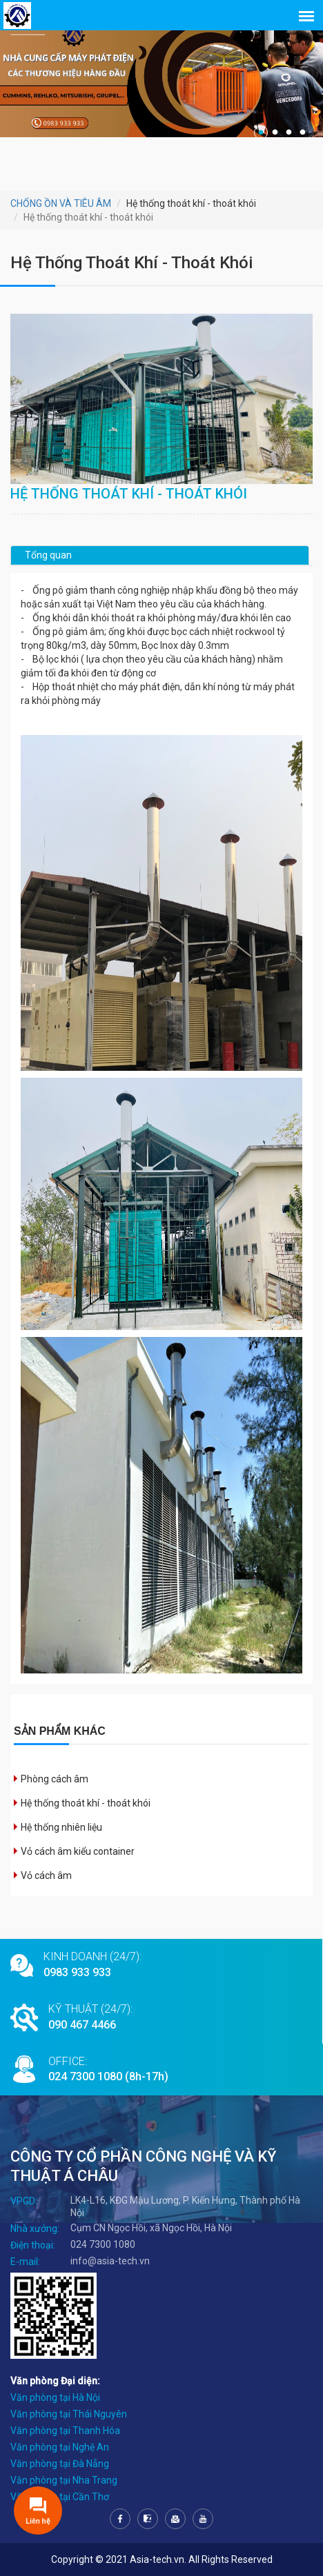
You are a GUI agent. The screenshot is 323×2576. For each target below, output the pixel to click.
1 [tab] (261, 132)
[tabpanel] (161, 77)
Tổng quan (48, 555)
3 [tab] (288, 132)
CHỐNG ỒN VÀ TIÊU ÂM (60, 203)
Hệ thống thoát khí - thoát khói (85, 1803)
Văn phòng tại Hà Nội (55, 2397)
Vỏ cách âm (46, 1875)
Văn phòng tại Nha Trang (63, 2480)
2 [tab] (275, 132)
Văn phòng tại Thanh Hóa (65, 2430)
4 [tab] (302, 132)
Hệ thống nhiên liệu (61, 1827)
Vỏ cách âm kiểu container (78, 1851)
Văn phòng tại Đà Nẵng (59, 2463)
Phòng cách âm (54, 1778)
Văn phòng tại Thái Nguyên (68, 2413)
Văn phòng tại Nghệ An (59, 2447)
